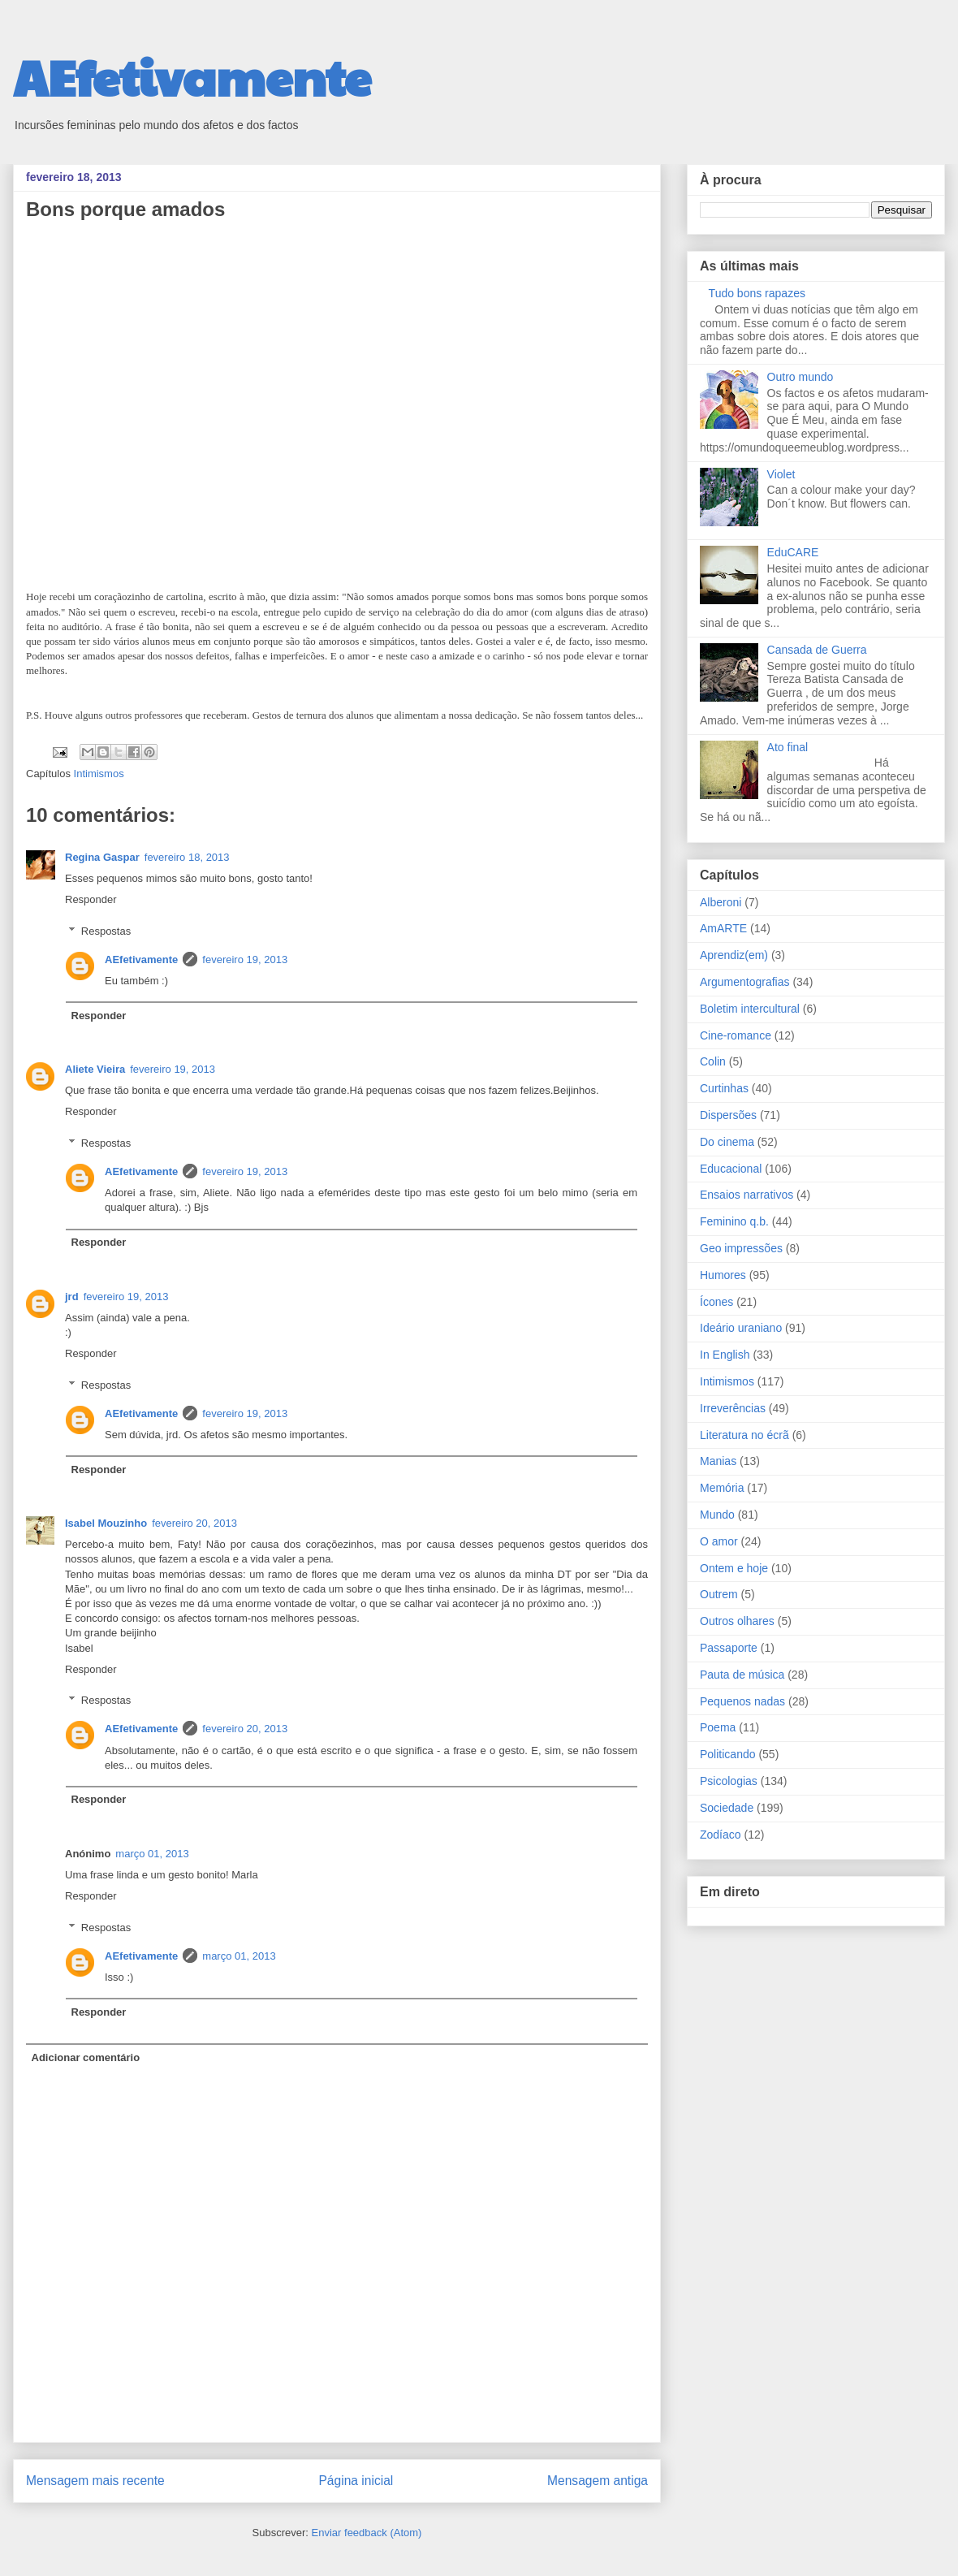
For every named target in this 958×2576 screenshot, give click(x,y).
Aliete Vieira (95, 1069)
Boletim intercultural (750, 1008)
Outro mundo (800, 376)
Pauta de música (742, 1674)
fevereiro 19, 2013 (244, 959)
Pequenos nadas (742, 1701)
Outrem (719, 1594)
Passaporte (728, 1647)
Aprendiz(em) (734, 955)
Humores (723, 1275)
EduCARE (793, 552)
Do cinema (727, 1141)
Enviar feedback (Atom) (367, 2532)
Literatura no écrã (744, 1434)
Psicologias (728, 1780)
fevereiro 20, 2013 (194, 1523)
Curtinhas (724, 1088)
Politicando (728, 1754)
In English (724, 1354)
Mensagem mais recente (95, 2480)
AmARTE (723, 928)
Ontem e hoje (734, 1568)
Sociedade (726, 1807)
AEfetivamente (192, 76)
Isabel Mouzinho (106, 1523)
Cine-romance (735, 1035)
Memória (722, 1487)
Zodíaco (720, 1834)
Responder (91, 899)
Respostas (106, 931)
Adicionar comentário (86, 2057)
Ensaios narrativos (746, 1194)
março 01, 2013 (151, 1854)
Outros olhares (737, 1620)
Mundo (717, 1514)
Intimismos (99, 773)
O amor (719, 1541)
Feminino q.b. (734, 1221)
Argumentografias (745, 981)
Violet (781, 474)
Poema (718, 1727)
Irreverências (733, 1408)
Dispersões (728, 1115)
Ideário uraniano (741, 1327)
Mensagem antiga (597, 2480)
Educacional (731, 1168)
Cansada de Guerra (817, 649)
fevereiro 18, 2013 (187, 857)
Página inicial (355, 2480)
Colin (713, 1061)
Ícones (716, 1301)
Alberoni (720, 902)
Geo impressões (741, 1248)
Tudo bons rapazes (757, 293)
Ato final (788, 747)
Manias (718, 1460)
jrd (72, 1296)
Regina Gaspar (102, 857)
